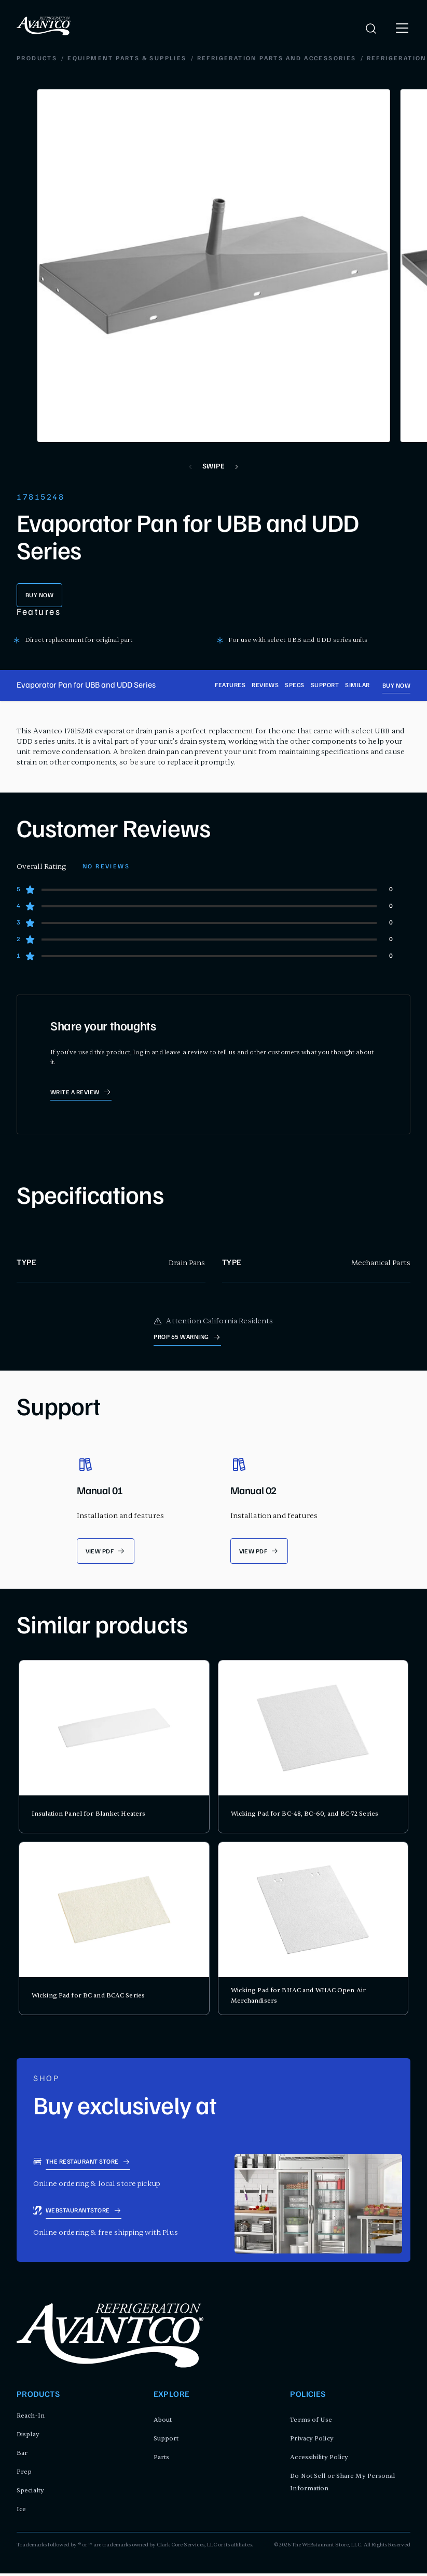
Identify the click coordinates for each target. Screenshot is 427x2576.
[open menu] (402, 28)
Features (230, 686)
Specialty (30, 2493)
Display (28, 2437)
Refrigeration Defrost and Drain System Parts (261, 60)
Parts (162, 2460)
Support (325, 686)
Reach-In (31, 2418)
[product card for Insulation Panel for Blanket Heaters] (114, 1749)
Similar (357, 686)
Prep (24, 2474)
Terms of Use (311, 2422)
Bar (22, 2455)
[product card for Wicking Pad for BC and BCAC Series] (114, 1931)
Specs (294, 686)
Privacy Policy (311, 2441)
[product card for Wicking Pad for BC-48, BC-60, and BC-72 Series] (313, 1749)
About (163, 2422)
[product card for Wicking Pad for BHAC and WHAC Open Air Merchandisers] (313, 1931)
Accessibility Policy (319, 2460)
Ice (21, 2511)
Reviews (265, 686)
